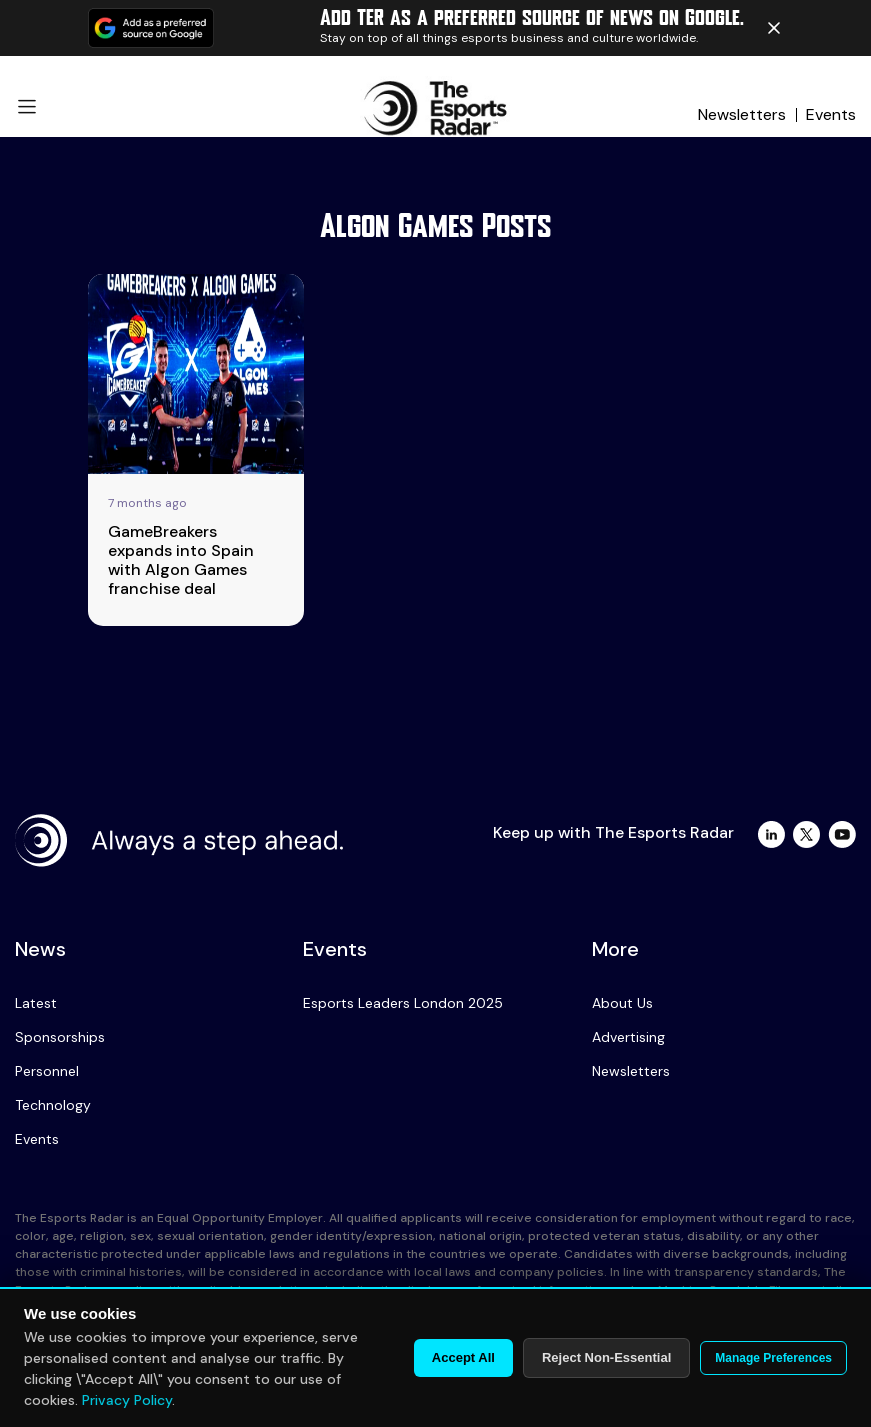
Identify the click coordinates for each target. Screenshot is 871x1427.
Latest (36, 1003)
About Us (622, 1003)
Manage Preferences (773, 1358)
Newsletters (742, 114)
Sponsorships (60, 1037)
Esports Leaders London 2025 (403, 1003)
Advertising (628, 1037)
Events (831, 114)
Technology (53, 1105)
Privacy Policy (127, 1400)
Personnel (47, 1071)
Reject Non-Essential (606, 1357)
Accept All (463, 1357)
